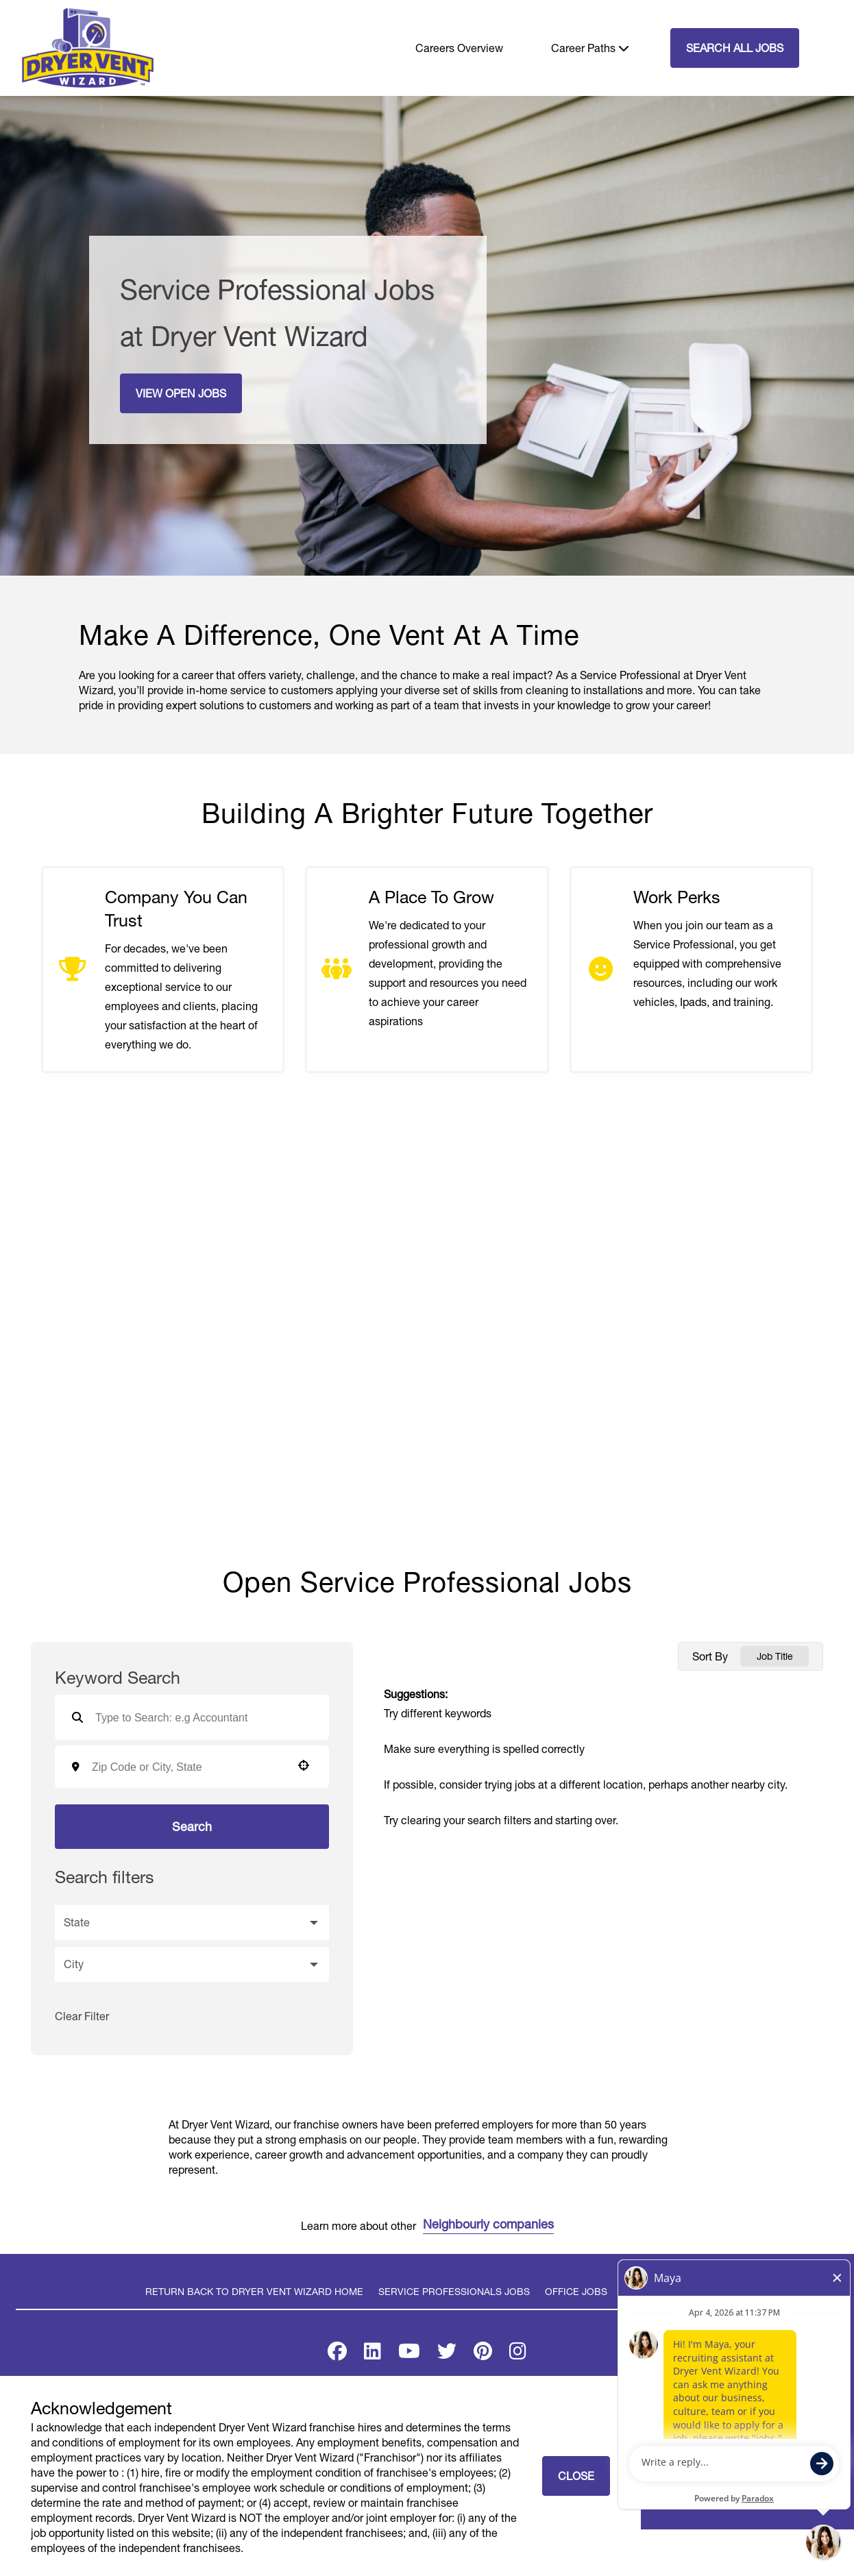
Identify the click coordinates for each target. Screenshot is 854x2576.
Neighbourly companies (488, 2225)
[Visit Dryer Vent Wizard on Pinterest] (483, 2354)
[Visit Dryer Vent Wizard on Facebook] (337, 2354)
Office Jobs (576, 2291)
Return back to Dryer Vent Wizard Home (254, 2291)
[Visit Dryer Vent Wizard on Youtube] (409, 2354)
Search (192, 1826)
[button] (303, 1765)
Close (576, 2476)
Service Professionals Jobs (454, 2291)
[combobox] (187, 1767)
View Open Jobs (181, 393)
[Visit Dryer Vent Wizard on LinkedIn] (372, 2354)
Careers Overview (459, 48)
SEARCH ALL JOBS (734, 48)
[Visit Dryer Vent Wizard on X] (446, 2354)
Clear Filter (82, 2016)
